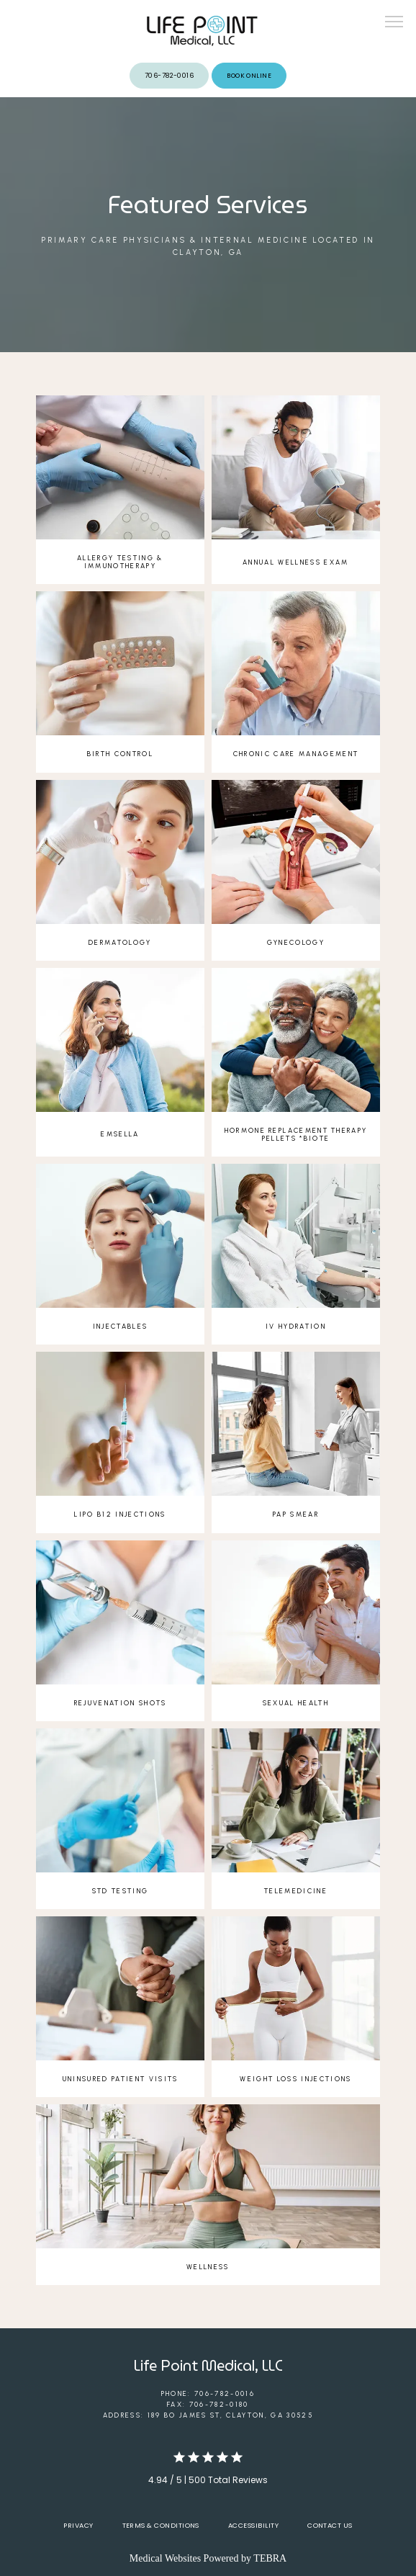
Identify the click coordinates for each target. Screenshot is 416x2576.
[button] (394, 23)
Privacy (78, 2525)
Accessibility (253, 2525)
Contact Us (330, 2525)
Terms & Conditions (160, 2525)
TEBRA (269, 2558)
